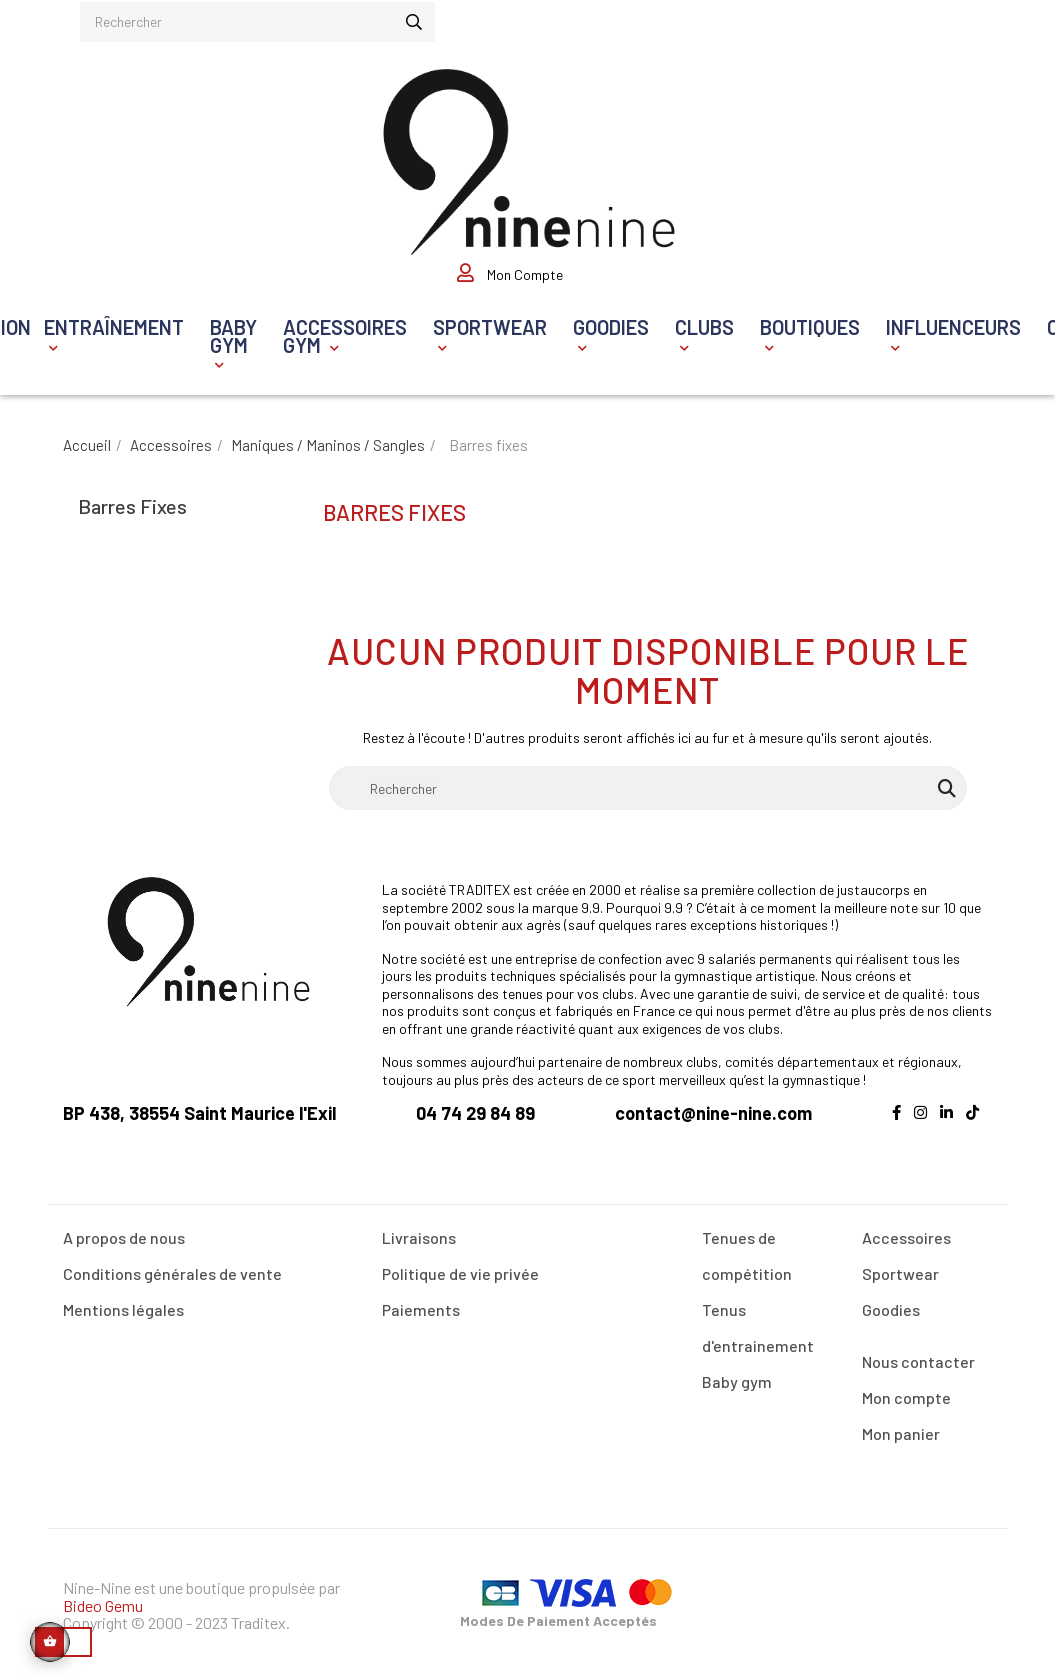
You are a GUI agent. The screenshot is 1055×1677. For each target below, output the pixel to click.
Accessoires (906, 1227)
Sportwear (900, 1263)
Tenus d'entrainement (758, 1317)
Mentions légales (123, 1299)
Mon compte (906, 1387)
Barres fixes (132, 495)
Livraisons (419, 1227)
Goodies (891, 1299)
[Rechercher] (648, 778)
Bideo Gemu (103, 1594)
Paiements (421, 1299)
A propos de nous (124, 1227)
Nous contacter (918, 1351)
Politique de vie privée (460, 1263)
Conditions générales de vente (172, 1263)
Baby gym (737, 1371)
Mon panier (901, 1423)
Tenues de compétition (747, 1245)
